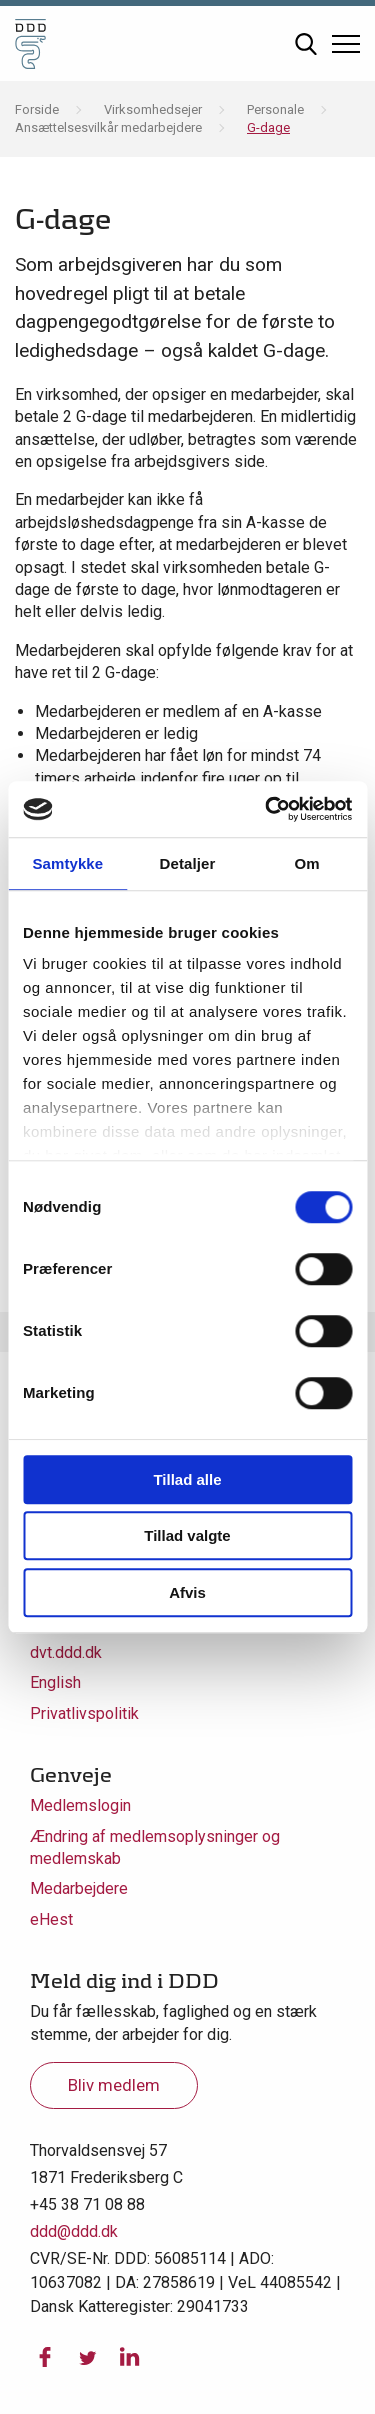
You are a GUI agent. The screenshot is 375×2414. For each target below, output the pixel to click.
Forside (37, 109)
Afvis (187, 1592)
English (55, 1682)
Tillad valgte (187, 1535)
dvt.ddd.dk (66, 1652)
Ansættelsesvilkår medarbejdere (108, 127)
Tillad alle (187, 1479)
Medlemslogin (80, 1805)
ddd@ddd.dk (74, 2231)
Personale (275, 109)
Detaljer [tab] (188, 863)
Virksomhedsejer (153, 109)
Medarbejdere (79, 1888)
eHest (51, 1919)
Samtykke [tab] (67, 863)
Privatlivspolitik (84, 1713)
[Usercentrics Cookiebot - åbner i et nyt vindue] (267, 809)
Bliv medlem (114, 2085)
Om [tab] (307, 863)
